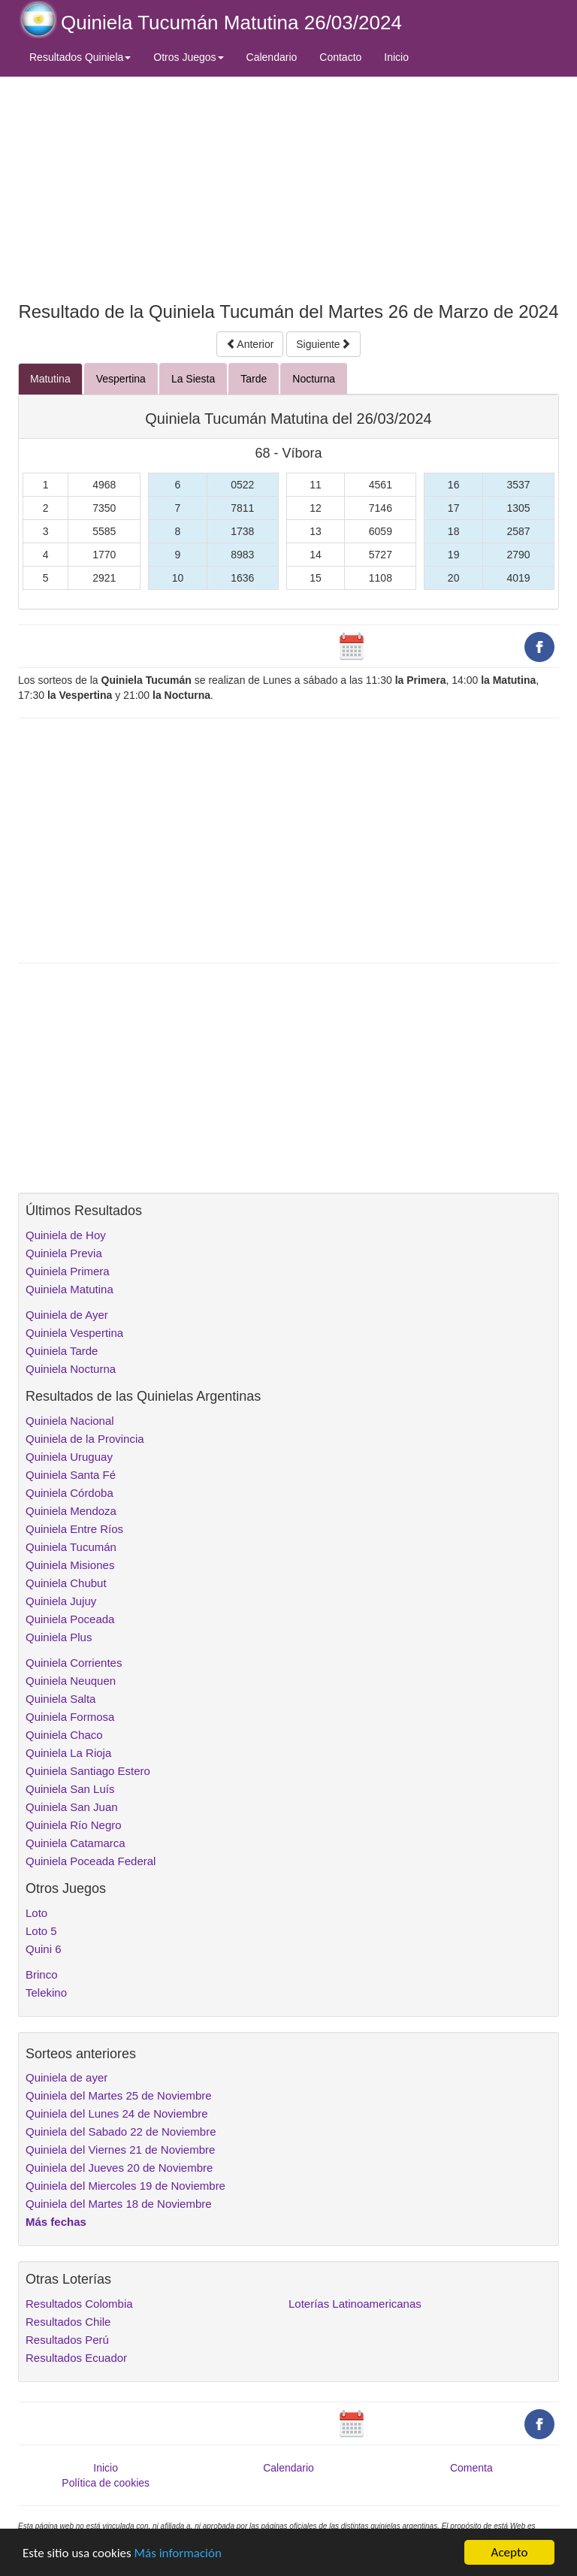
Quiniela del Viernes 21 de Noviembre (120, 2149)
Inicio (396, 57)
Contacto (340, 57)
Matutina (50, 379)
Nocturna (313, 379)
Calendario (272, 57)
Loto (36, 1912)
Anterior (249, 344)
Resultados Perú (67, 2339)
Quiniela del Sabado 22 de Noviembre (121, 2131)
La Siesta (193, 379)
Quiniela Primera (68, 1271)
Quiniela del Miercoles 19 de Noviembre (125, 2185)
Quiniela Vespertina (74, 1332)
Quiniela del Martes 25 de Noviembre (119, 2095)
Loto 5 (41, 1930)
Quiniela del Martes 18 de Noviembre (119, 2203)
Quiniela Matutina (69, 1289)
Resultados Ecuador (76, 2357)
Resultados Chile (68, 2321)
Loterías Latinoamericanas (354, 2303)
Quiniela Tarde (62, 1350)
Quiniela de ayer (66, 2077)
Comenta (471, 2468)
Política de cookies (106, 2483)
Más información (178, 2553)
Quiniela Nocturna (71, 1368)
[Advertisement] (288, 185)
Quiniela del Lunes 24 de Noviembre (117, 2113)
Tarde (253, 379)
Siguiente (323, 344)
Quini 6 (44, 1949)
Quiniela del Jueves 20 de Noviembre (119, 2167)
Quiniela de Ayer (67, 1314)
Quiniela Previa (64, 1253)
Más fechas (56, 2221)
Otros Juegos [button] (188, 57)
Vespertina (121, 379)
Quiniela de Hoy (66, 1235)
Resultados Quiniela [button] (80, 57)
